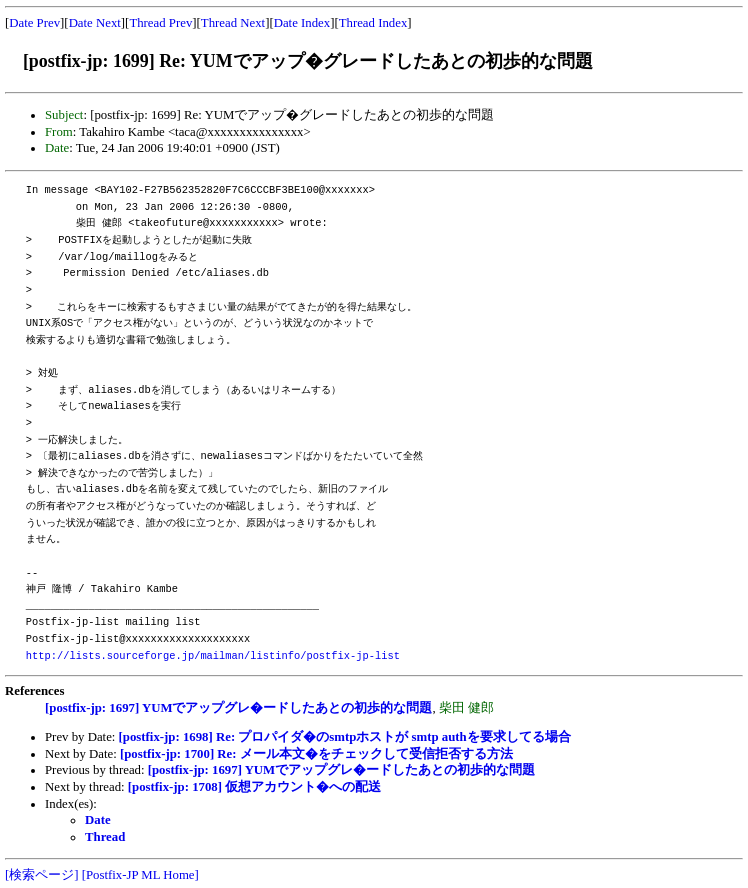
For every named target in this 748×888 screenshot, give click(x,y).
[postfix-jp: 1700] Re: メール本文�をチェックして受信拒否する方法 (316, 754)
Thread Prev (160, 23)
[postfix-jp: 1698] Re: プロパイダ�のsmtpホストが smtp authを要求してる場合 (345, 737)
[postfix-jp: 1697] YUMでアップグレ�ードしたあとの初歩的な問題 (238, 708)
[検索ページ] (42, 875)
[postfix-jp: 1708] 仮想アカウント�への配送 (254, 787)
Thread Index (373, 23)
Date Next (95, 23)
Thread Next (233, 23)
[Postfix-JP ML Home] (140, 875)
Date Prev (34, 23)
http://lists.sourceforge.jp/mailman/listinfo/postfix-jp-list (213, 656)
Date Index (302, 23)
